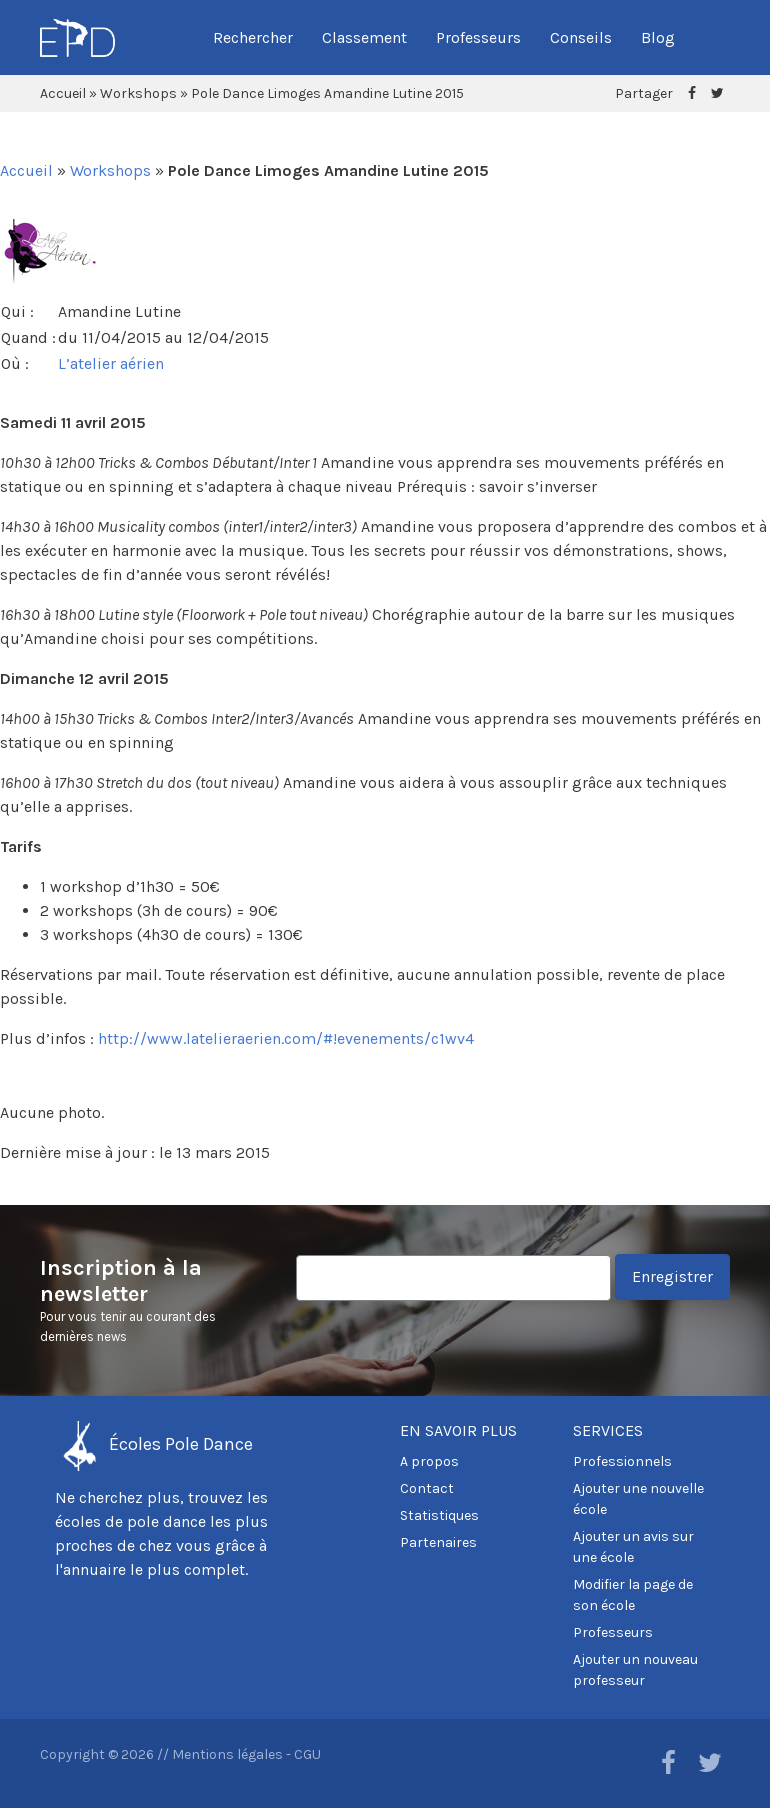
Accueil (63, 93)
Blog (658, 37)
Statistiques (439, 1515)
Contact (427, 1488)
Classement (364, 37)
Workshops (138, 93)
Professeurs (478, 37)
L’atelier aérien (111, 363)
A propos (429, 1461)
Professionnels (622, 1461)
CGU (307, 1754)
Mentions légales (227, 1754)
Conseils (581, 37)
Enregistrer (672, 1276)
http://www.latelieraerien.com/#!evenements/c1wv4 (286, 1038)
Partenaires (438, 1542)
